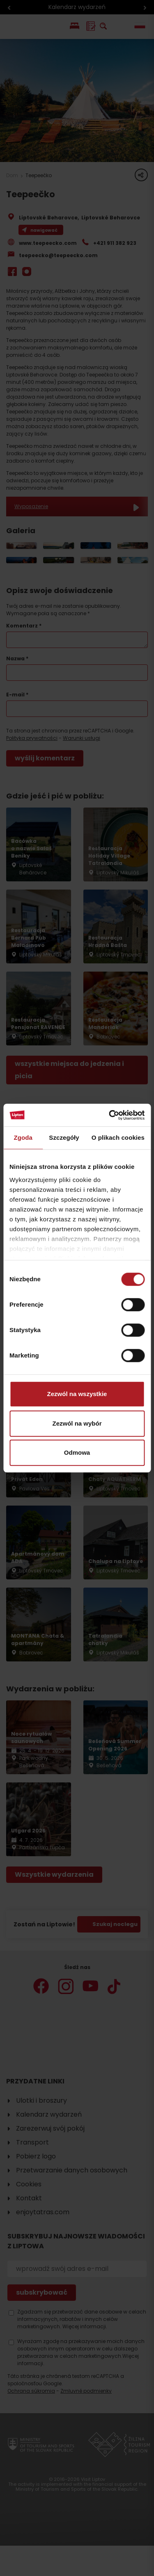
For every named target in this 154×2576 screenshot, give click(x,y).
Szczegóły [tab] (64, 1137)
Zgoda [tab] (23, 1137)
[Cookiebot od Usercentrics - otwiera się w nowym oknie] (110, 1115)
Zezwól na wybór (76, 1423)
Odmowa (77, 1452)
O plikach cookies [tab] (118, 1137)
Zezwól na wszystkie (77, 1393)
